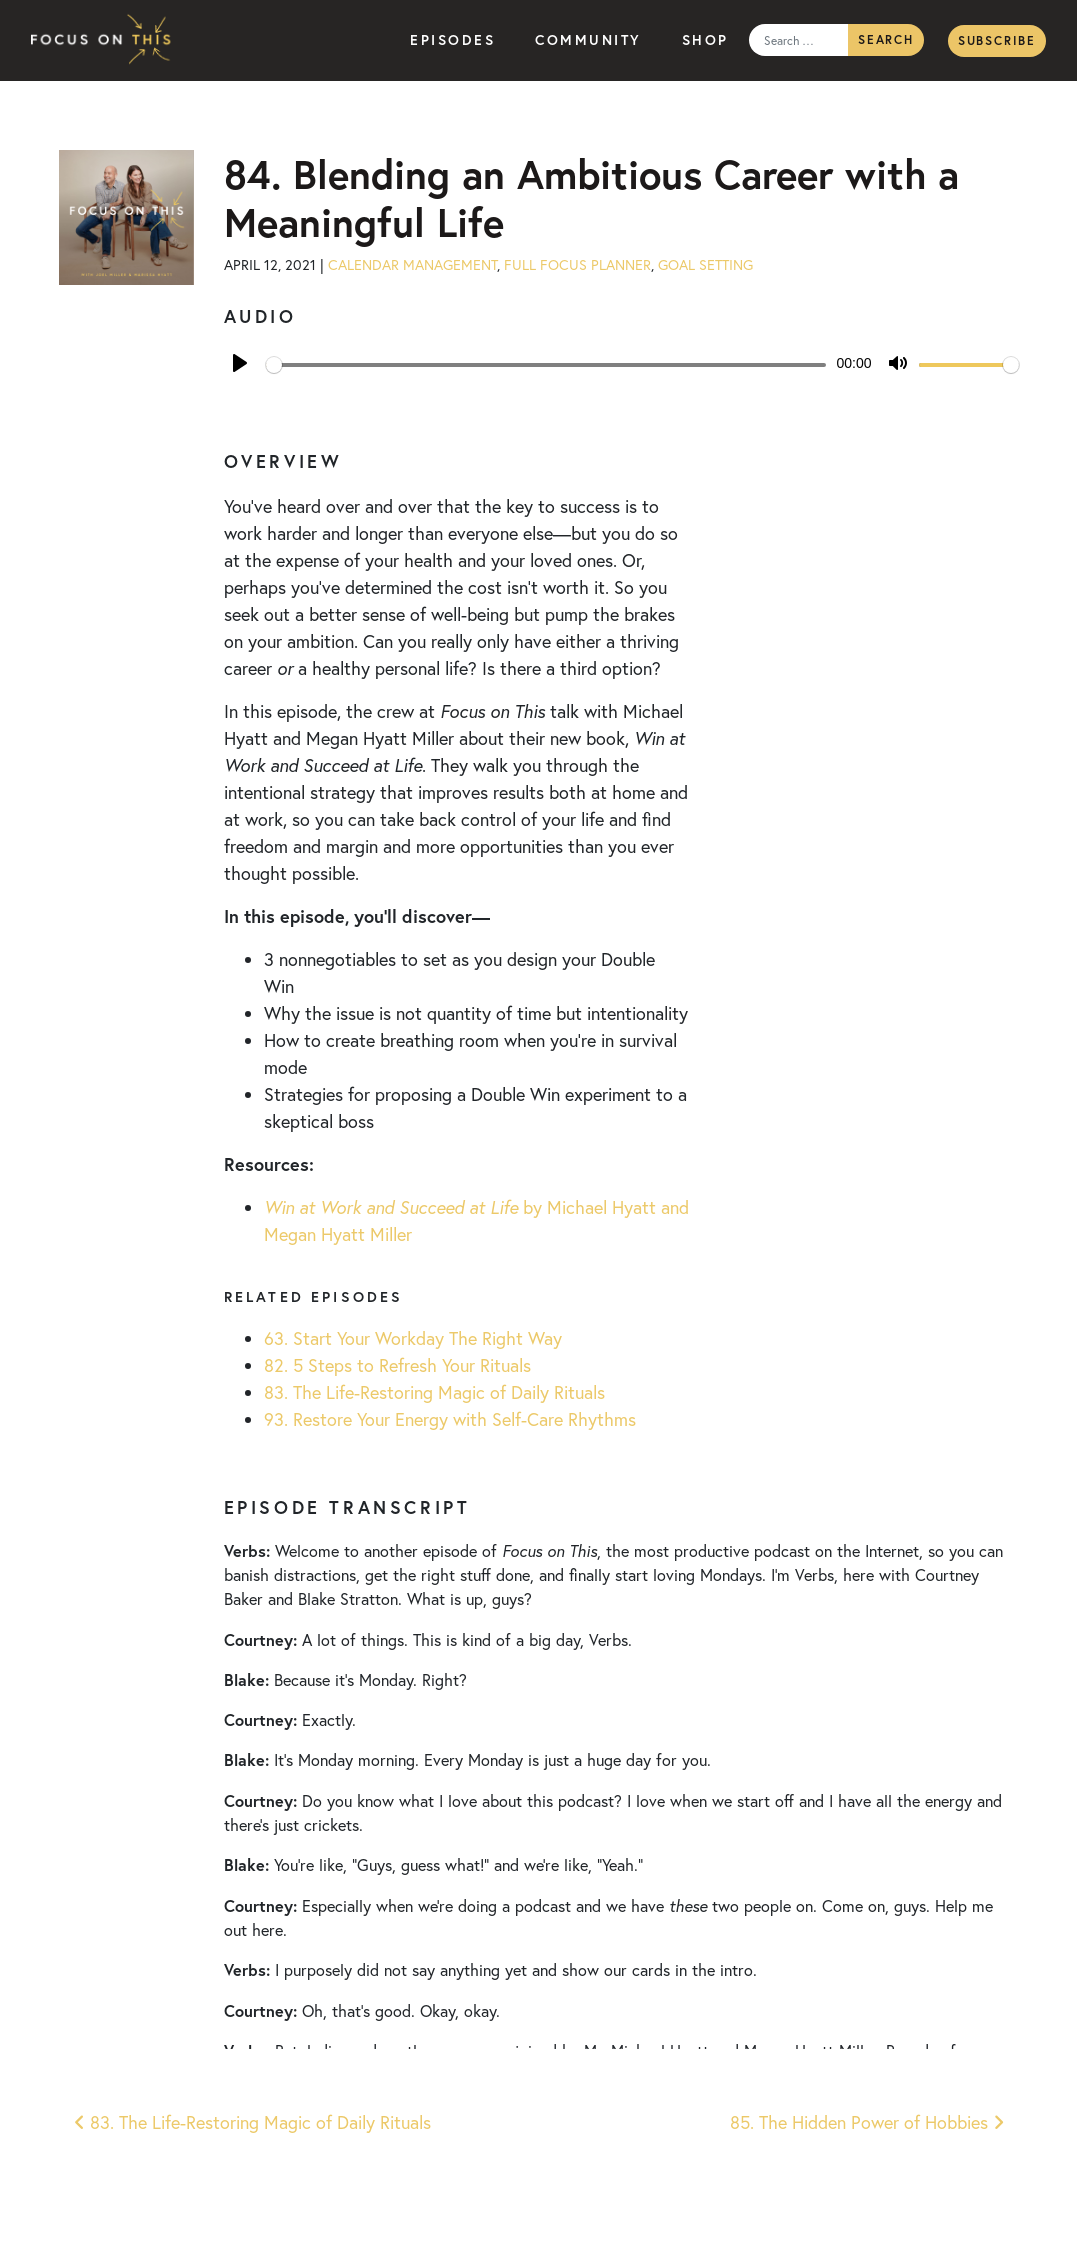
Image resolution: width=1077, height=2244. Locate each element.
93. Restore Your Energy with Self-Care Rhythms (450, 1419)
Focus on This (106, 40)
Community (588, 40)
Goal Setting (705, 264)
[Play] (240, 363)
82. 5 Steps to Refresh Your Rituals (397, 1365)
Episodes (452, 40)
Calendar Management (412, 264)
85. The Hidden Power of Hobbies (867, 2122)
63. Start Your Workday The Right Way (413, 1338)
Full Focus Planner (577, 264)
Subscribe (997, 40)
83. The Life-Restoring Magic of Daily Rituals (434, 1392)
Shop (705, 40)
